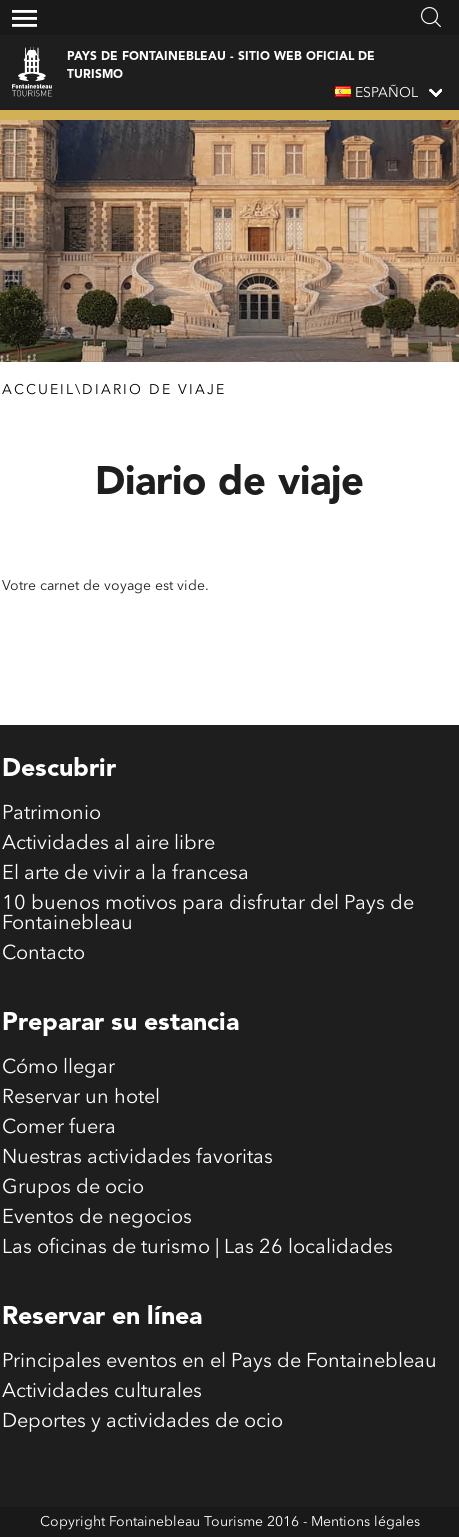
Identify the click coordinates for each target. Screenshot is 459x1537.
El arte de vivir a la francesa (125, 874)
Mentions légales (365, 1522)
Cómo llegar (58, 1068)
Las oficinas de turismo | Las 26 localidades (197, 1248)
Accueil (38, 390)
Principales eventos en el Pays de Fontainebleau (219, 1362)
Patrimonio (51, 814)
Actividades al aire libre (108, 844)
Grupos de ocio (73, 1188)
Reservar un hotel (81, 1098)
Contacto (43, 954)
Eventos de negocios (97, 1218)
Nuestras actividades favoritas (137, 1158)
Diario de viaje (154, 390)
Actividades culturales (102, 1392)
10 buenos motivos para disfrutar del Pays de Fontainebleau (208, 914)
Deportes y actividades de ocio (142, 1422)
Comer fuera (59, 1128)
